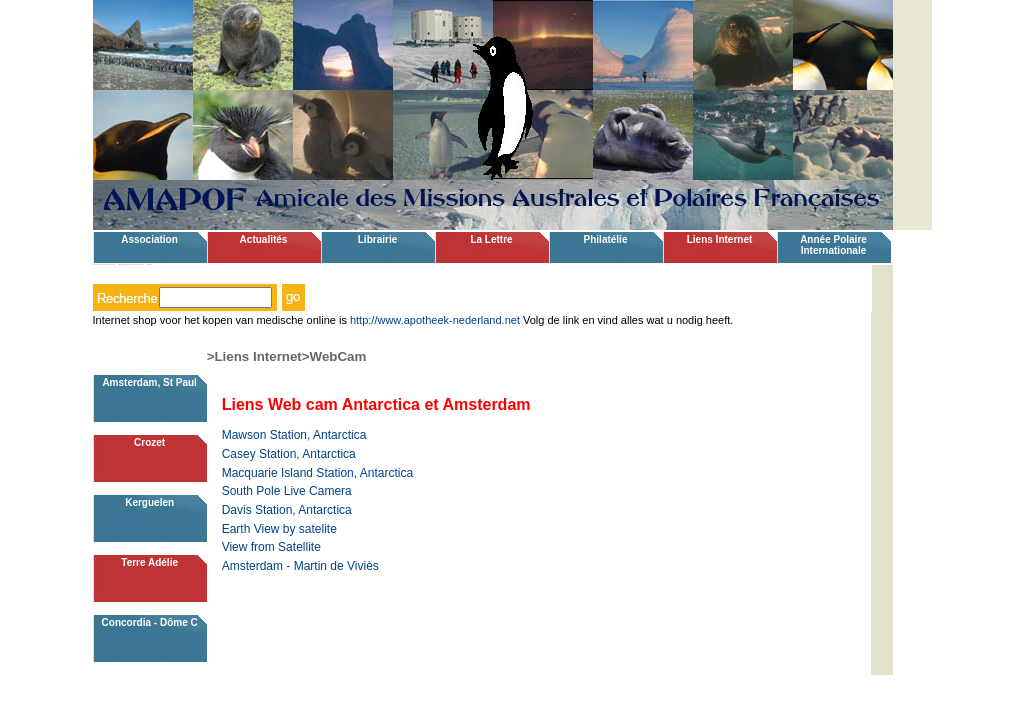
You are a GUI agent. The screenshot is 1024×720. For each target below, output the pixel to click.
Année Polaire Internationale (833, 245)
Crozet (149, 442)
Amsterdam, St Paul (149, 382)
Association (149, 239)
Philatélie (606, 239)
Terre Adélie (149, 562)
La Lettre (491, 239)
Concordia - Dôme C (150, 622)
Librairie (377, 239)
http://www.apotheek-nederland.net (435, 320)
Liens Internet (720, 239)
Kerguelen (149, 502)
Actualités (264, 239)
